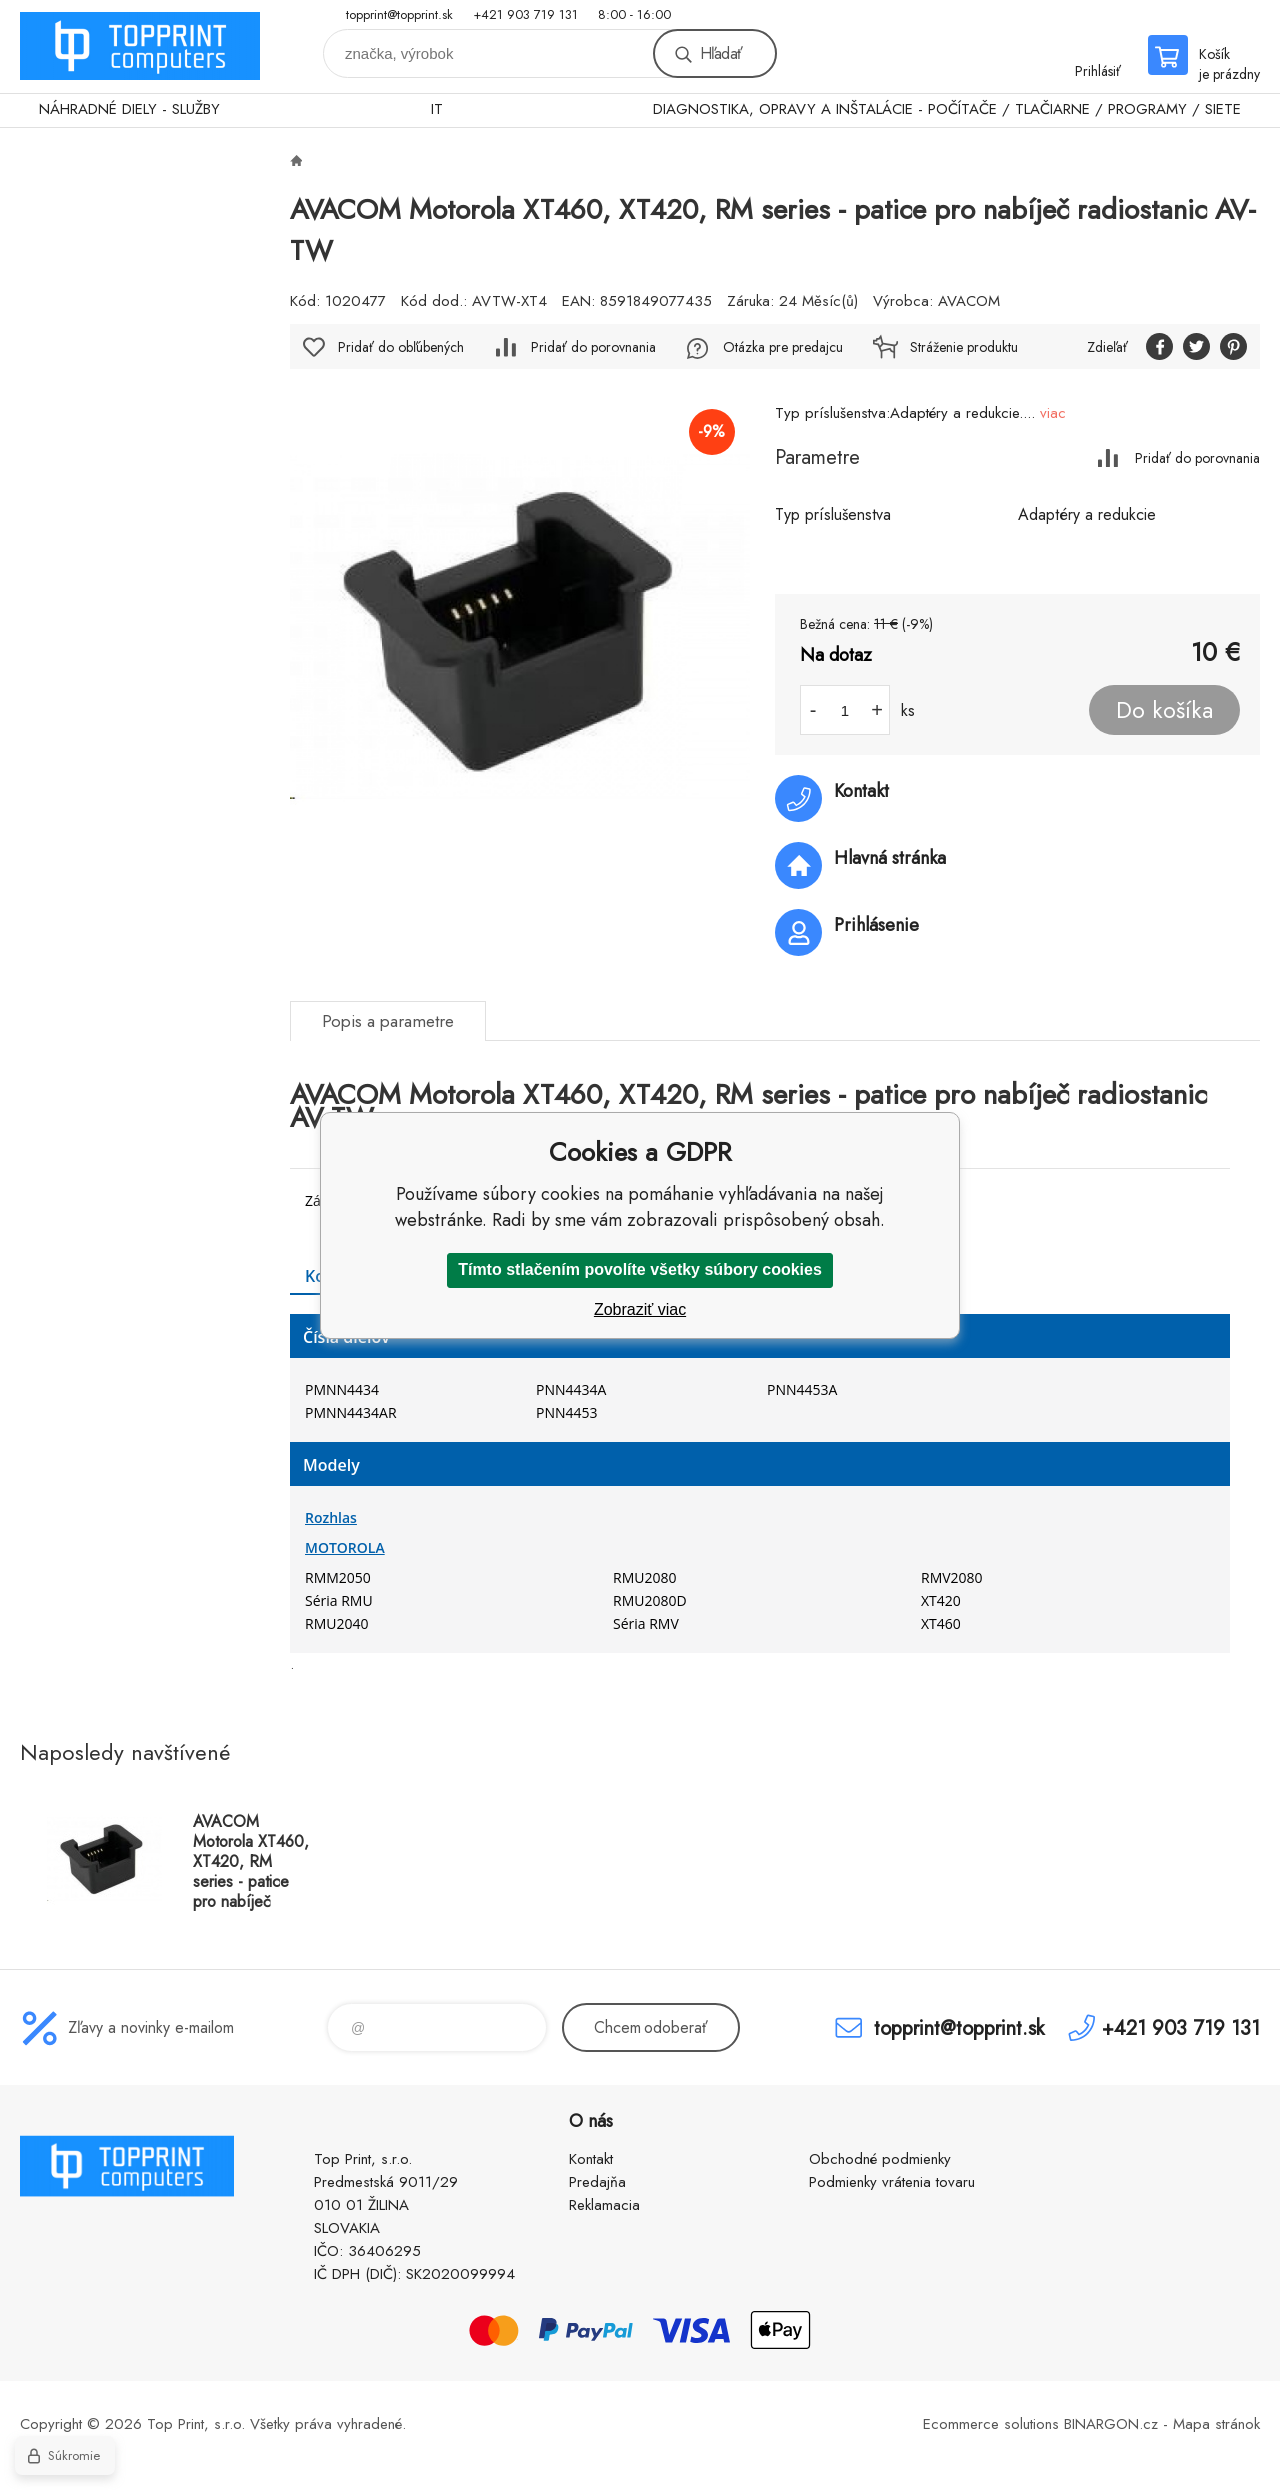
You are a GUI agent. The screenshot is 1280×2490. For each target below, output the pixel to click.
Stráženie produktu (964, 347)
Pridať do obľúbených (401, 347)
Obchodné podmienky (880, 2159)
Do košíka (1164, 710)
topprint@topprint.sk (399, 14)
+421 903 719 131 (525, 14)
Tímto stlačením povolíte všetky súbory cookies (640, 1269)
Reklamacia (604, 2205)
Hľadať (721, 53)
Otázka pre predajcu (783, 347)
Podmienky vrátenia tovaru (892, 2182)
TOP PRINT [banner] (140, 46)
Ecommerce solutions (991, 2424)
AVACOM (969, 301)
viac (1053, 413)
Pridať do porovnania (1197, 457)
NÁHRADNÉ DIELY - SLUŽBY (129, 109)
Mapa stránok (1216, 2424)
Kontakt (591, 2159)
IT (437, 109)
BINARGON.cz (1111, 2424)
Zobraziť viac (640, 1309)
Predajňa (597, 2182)
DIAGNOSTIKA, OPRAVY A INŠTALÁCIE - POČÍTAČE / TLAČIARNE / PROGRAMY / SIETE (947, 109)
